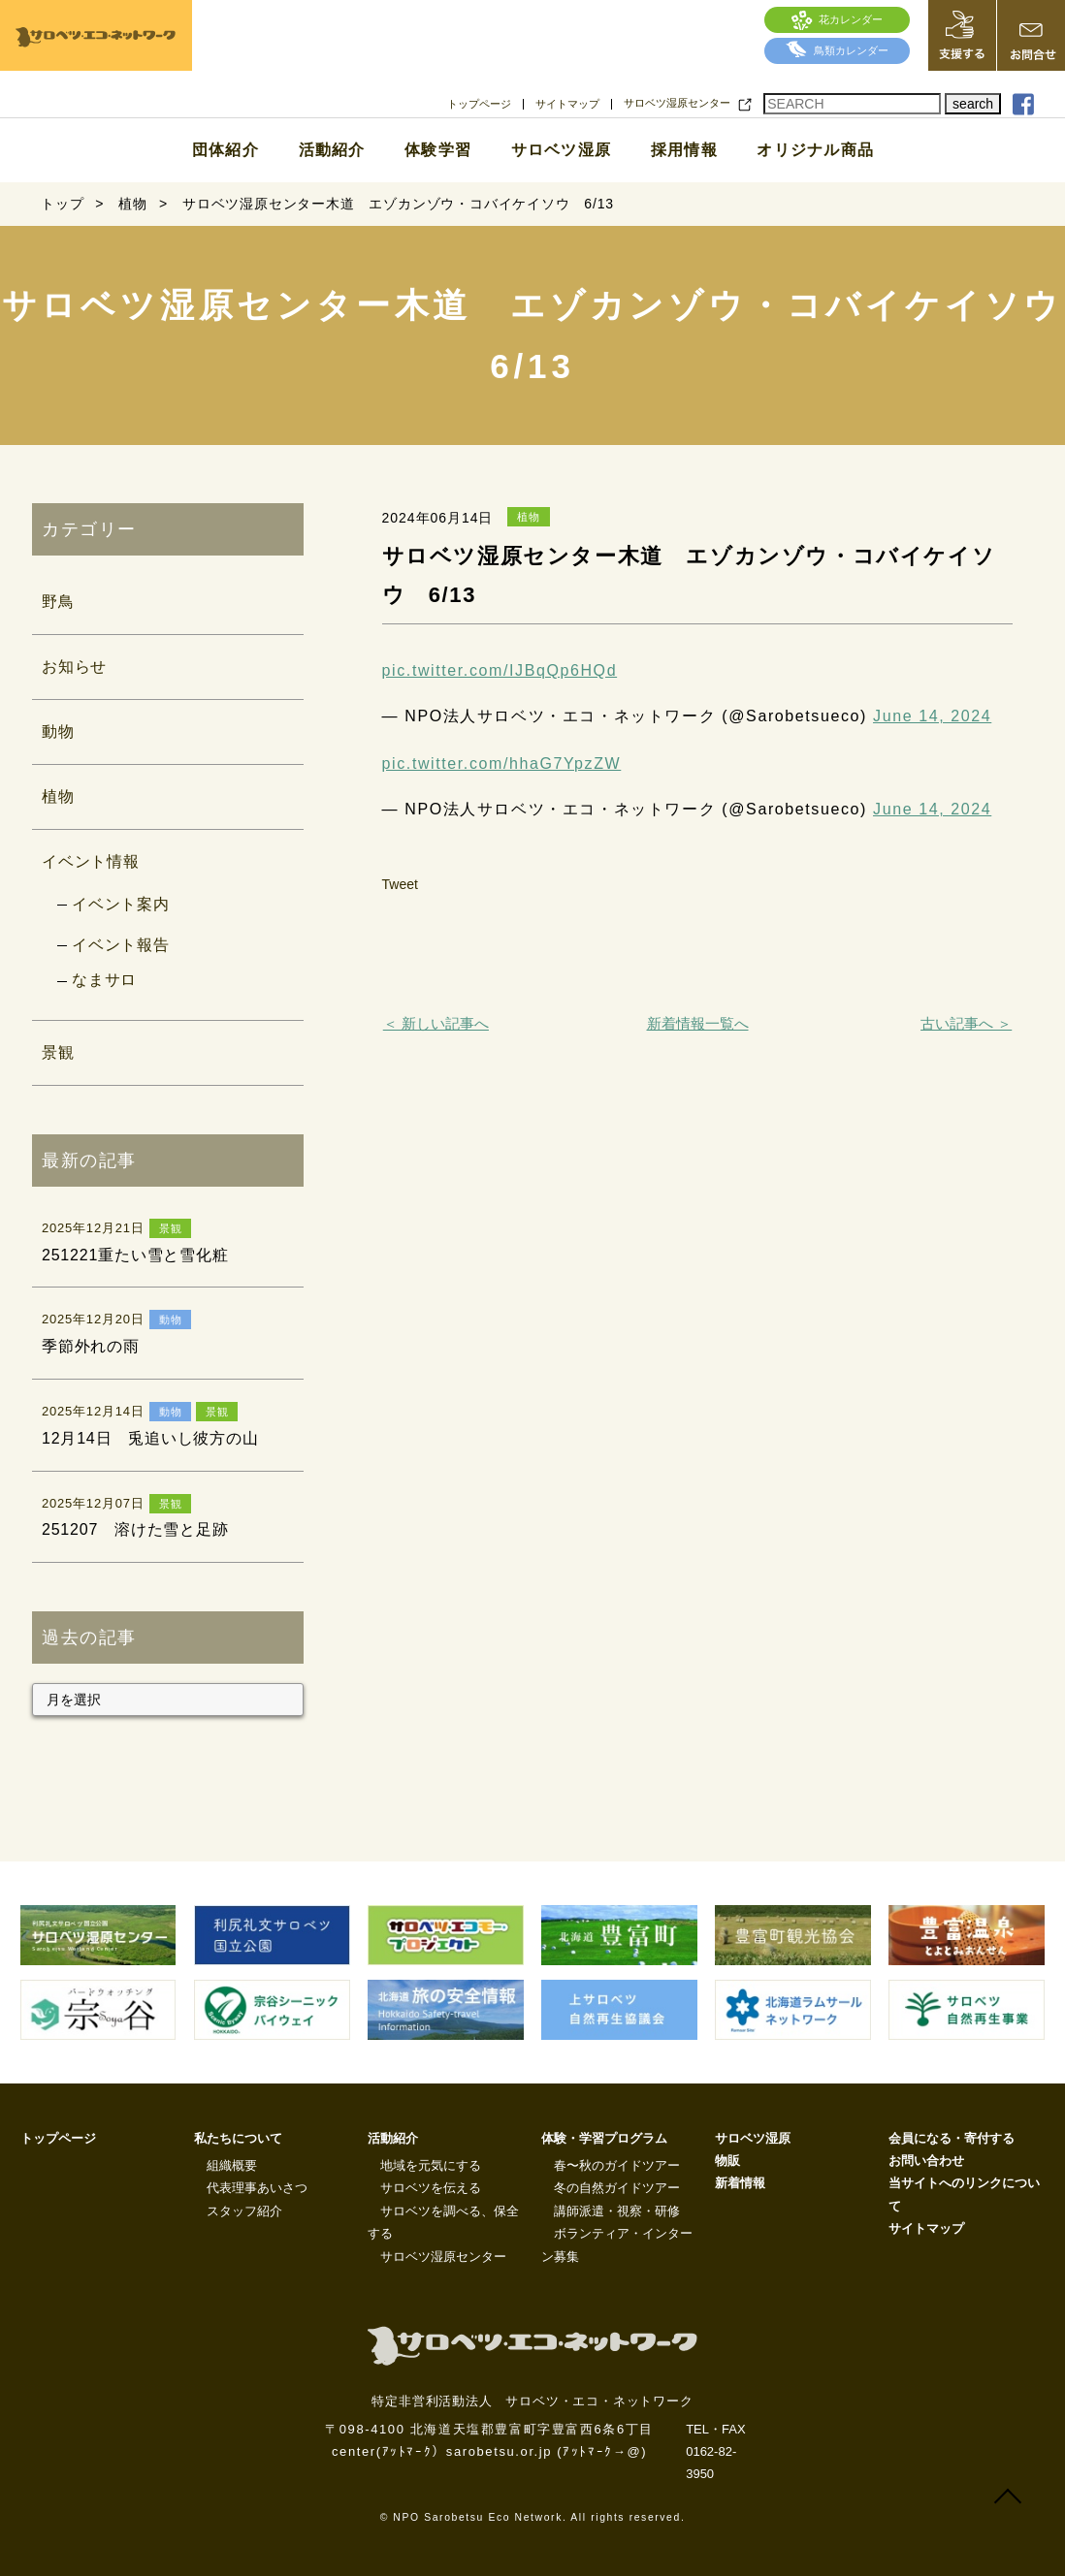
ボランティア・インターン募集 (617, 2244)
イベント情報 (91, 861)
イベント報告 (121, 945)
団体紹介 (225, 150)
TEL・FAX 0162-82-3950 (715, 2452)
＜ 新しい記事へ (436, 1023)
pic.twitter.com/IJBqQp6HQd (500, 670)
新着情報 (740, 2183)
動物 (58, 731)
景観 (58, 1052)
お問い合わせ (926, 2160)
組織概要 (232, 2165)
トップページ (479, 104)
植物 (58, 796)
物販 (727, 2160)
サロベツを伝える (430, 2187)
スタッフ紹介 (244, 2211)
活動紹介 (332, 150)
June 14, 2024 (932, 716)
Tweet (400, 884)
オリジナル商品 (815, 150)
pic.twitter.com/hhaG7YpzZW (502, 763)
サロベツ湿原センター (677, 103)
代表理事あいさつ (257, 2187)
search (972, 103)
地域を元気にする (430, 2165)
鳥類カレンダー (837, 50)
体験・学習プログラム (604, 2138)
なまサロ (104, 979)
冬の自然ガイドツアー (617, 2187)
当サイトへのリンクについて (964, 2194)
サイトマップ (567, 104)
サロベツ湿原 (561, 150)
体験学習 (437, 150)
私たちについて (238, 2138)
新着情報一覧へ (698, 1023)
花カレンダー (837, 19)
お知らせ (74, 666)
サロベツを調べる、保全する (443, 2222)
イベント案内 (121, 904)
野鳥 (58, 601)
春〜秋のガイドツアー (617, 2165)
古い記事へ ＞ (966, 1023)
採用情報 (684, 150)
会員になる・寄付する (951, 2138)
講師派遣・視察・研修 (617, 2211)
